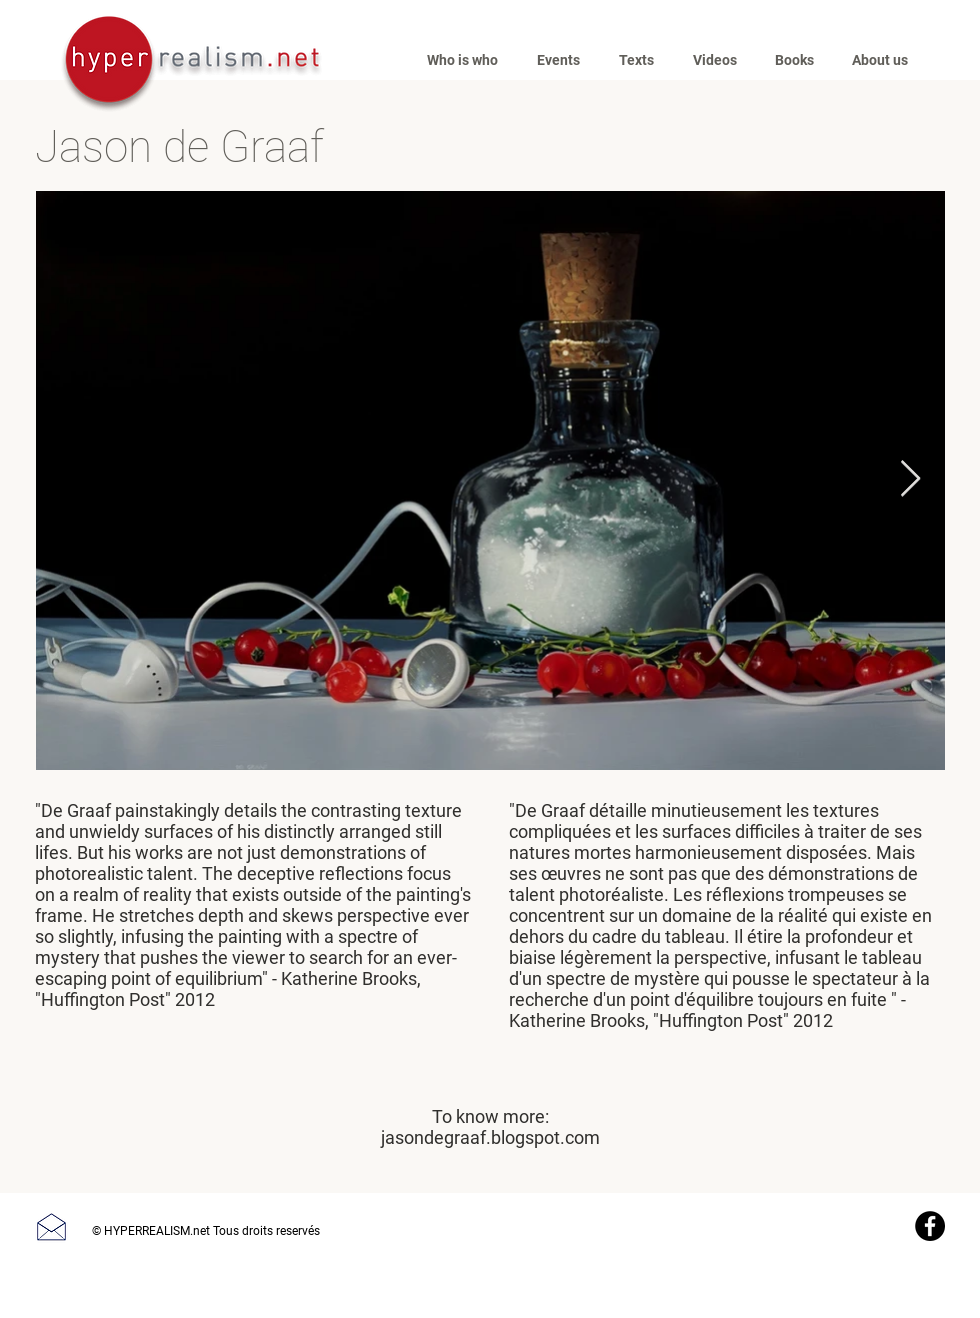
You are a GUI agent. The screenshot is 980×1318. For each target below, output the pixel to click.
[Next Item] (910, 479)
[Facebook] (930, 1226)
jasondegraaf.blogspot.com (490, 1137)
